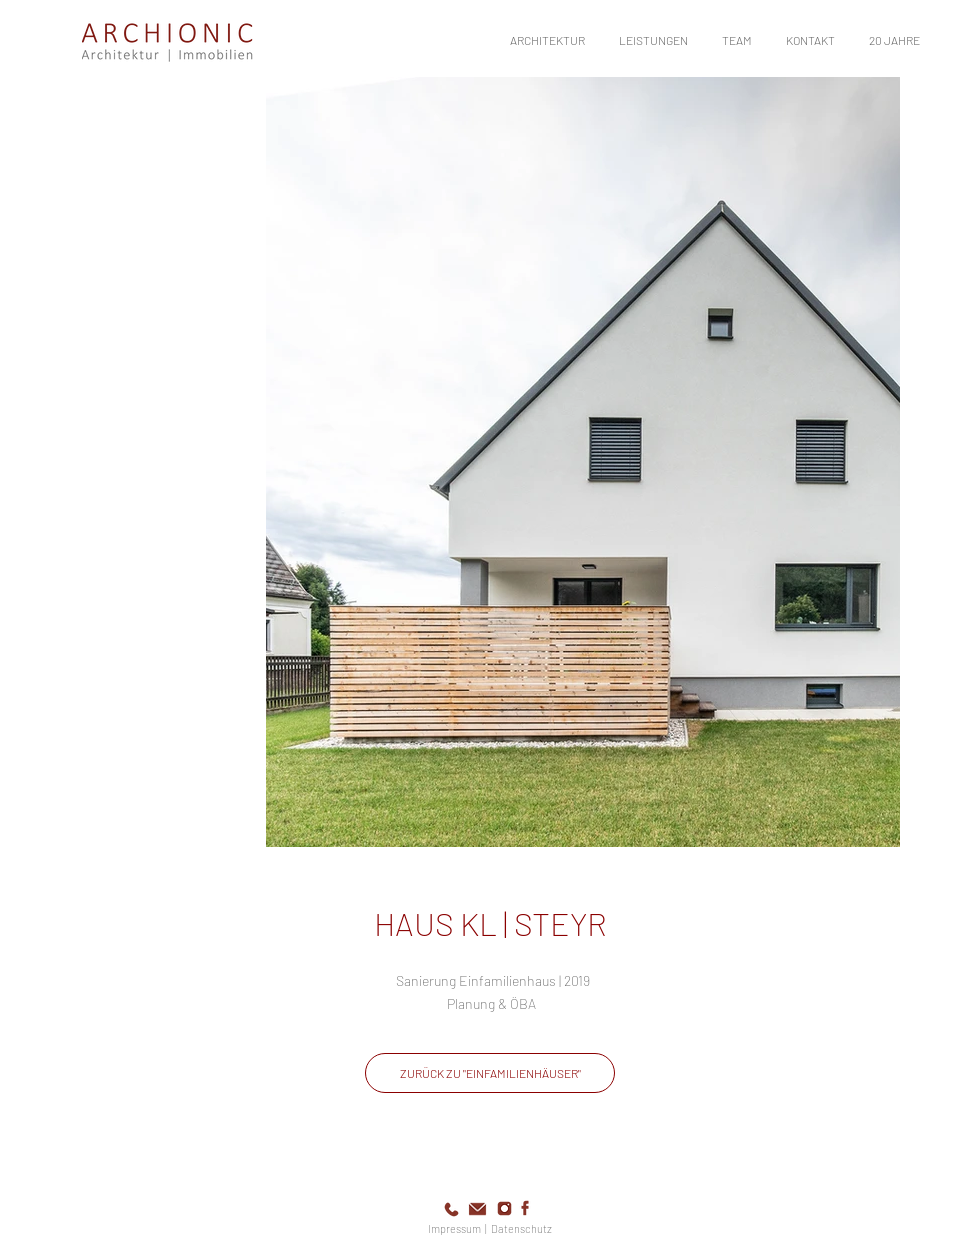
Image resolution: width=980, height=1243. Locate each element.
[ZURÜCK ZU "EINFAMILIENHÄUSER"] (490, 1073)
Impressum (454, 1228)
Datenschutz (521, 1228)
